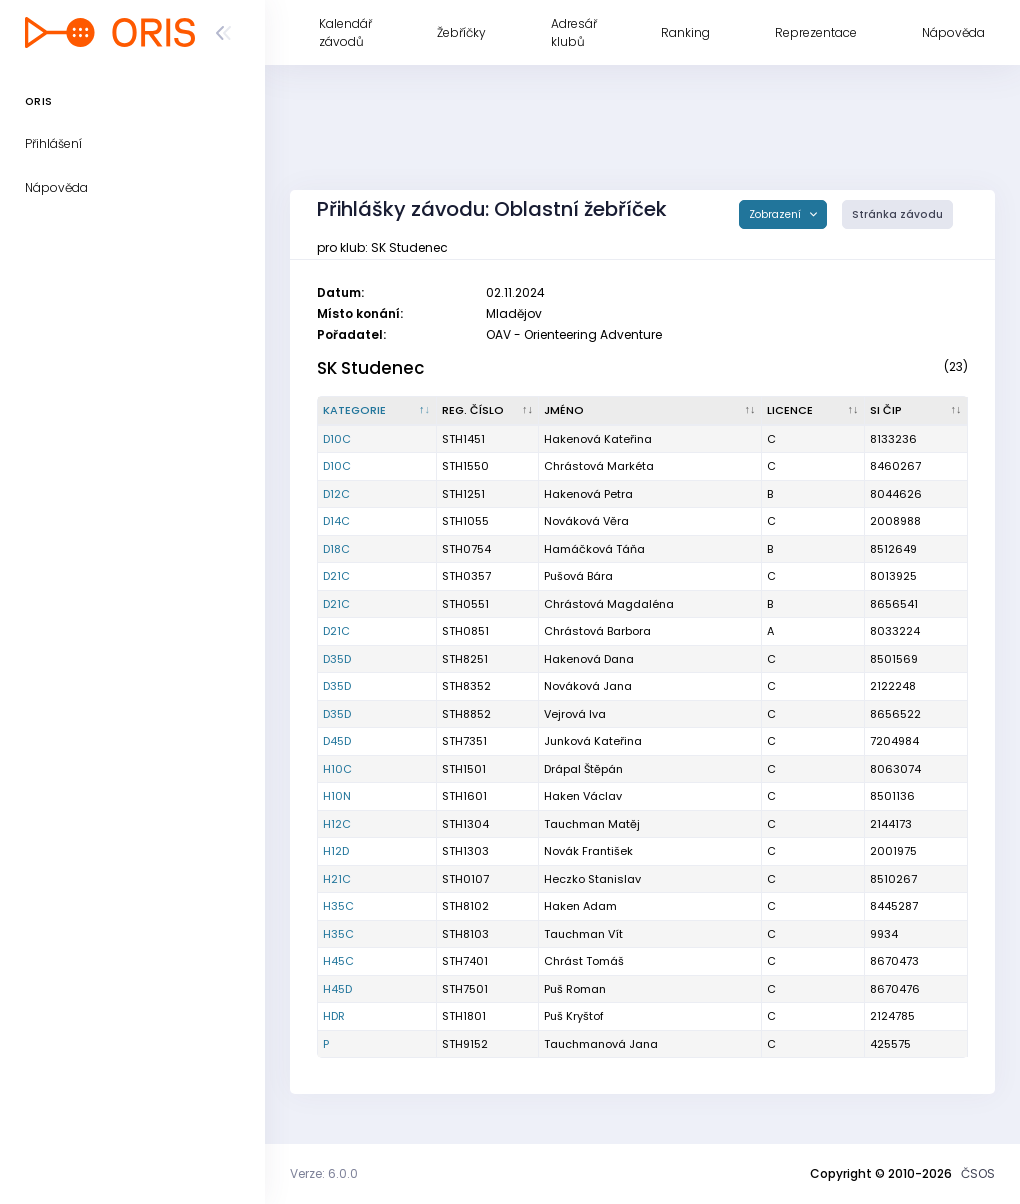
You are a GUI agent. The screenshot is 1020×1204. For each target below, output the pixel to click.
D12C (336, 494)
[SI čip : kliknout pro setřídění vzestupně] (916, 411)
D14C (336, 521)
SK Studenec (370, 368)
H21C (337, 879)
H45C (338, 961)
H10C (337, 769)
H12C (337, 824)
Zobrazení (776, 214)
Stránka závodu (897, 214)
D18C (336, 549)
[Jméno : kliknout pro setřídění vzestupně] (650, 411)
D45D (337, 741)
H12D (336, 851)
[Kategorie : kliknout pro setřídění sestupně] (377, 411)
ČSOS (978, 1173)
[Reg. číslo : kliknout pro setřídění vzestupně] (488, 411)
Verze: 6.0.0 (324, 1173)
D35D (337, 659)
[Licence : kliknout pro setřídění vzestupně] (813, 411)
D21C (336, 576)
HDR (334, 1016)
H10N (337, 796)
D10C (337, 439)
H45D (337, 989)
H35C (338, 906)
